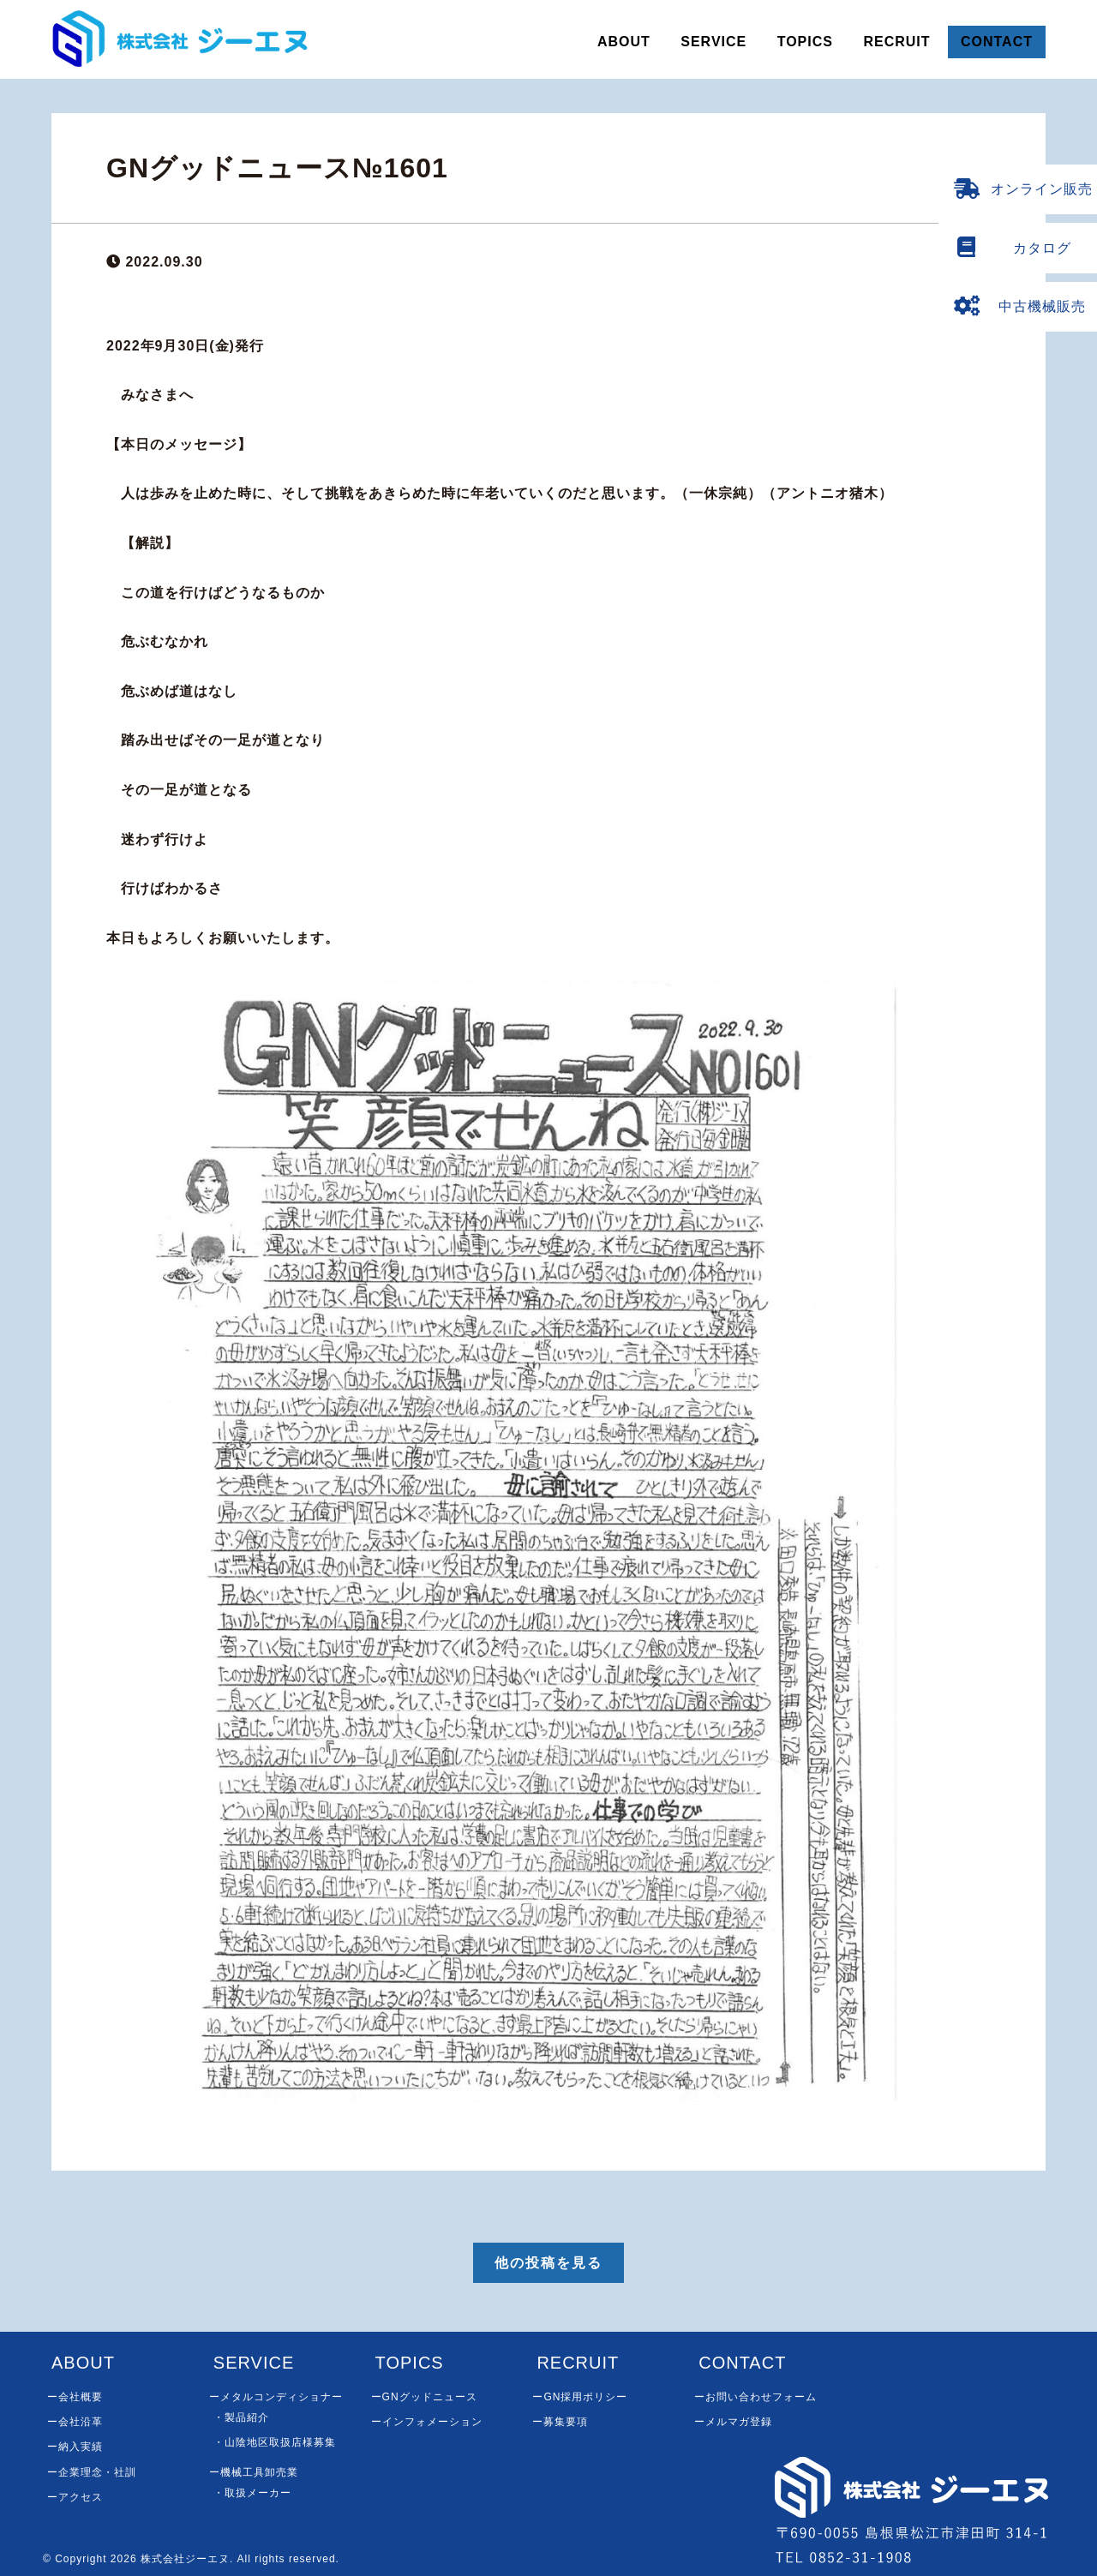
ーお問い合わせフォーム (755, 2397)
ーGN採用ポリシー (579, 2397)
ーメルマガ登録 (733, 2422)
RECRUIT (896, 41)
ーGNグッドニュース (424, 2397)
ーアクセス (75, 2497)
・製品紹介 (241, 2417)
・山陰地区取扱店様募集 (274, 2442)
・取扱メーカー (252, 2493)
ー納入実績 (75, 2447)
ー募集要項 (560, 2422)
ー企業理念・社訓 (91, 2472)
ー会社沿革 (75, 2422)
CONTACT (997, 41)
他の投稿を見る (548, 2262)
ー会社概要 (75, 2397)
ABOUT (623, 41)
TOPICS (805, 41)
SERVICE (713, 41)
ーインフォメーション (427, 2422)
